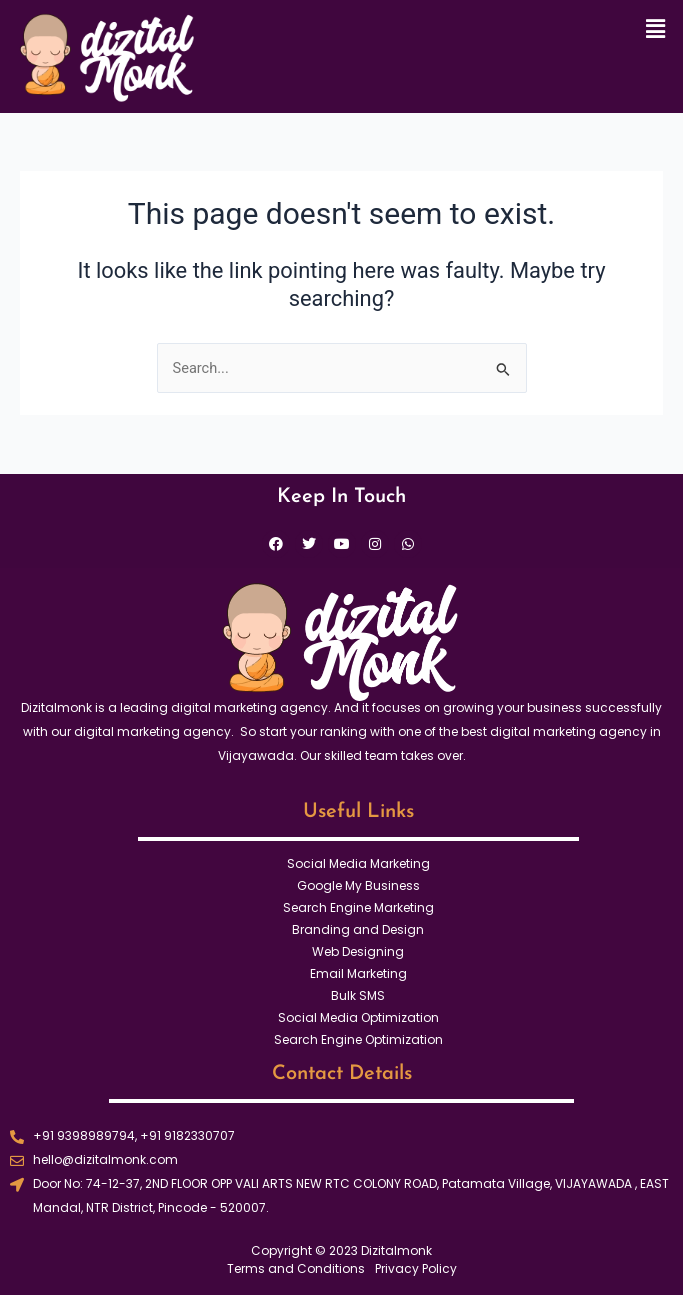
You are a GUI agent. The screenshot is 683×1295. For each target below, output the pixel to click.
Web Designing (358, 951)
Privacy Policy (416, 1269)
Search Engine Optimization (358, 1039)
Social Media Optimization (358, 1017)
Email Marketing (358, 973)
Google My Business (358, 885)
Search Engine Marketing (358, 907)
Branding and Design (358, 929)
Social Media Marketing (358, 863)
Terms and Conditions (296, 1269)
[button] (656, 29)
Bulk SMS (358, 995)
